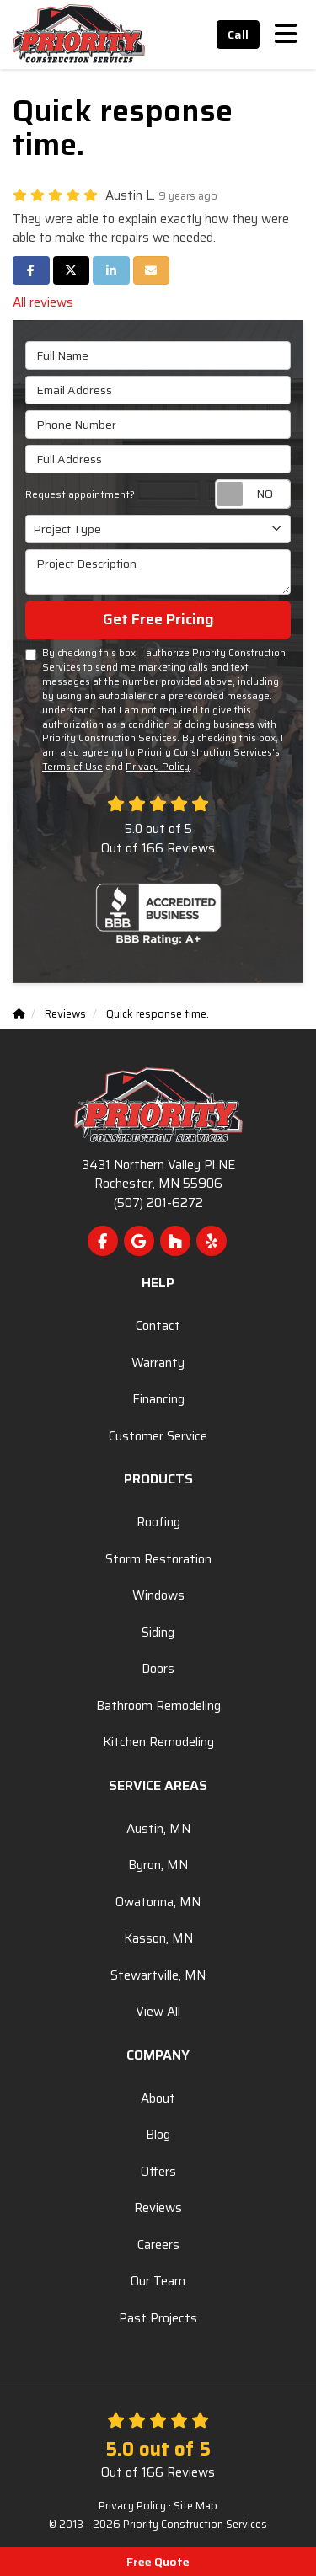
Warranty (158, 1363)
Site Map (195, 2506)
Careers (158, 2245)
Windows (158, 1595)
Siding (158, 1632)
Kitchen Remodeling (158, 1742)
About (158, 2098)
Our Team (158, 2281)
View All (158, 2011)
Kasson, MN (158, 1938)
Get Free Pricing (158, 619)
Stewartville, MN (158, 1975)
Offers (158, 2172)
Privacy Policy (158, 766)
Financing (158, 1399)
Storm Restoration (158, 1559)
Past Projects (158, 2318)
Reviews (158, 2208)
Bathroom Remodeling (158, 1706)
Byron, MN (158, 1865)
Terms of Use (72, 766)
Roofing (158, 1522)
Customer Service (158, 1436)
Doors (158, 1669)
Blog (158, 2134)
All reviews (43, 302)
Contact (158, 1326)
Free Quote (158, 2561)
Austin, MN (158, 1829)
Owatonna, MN (158, 1902)
